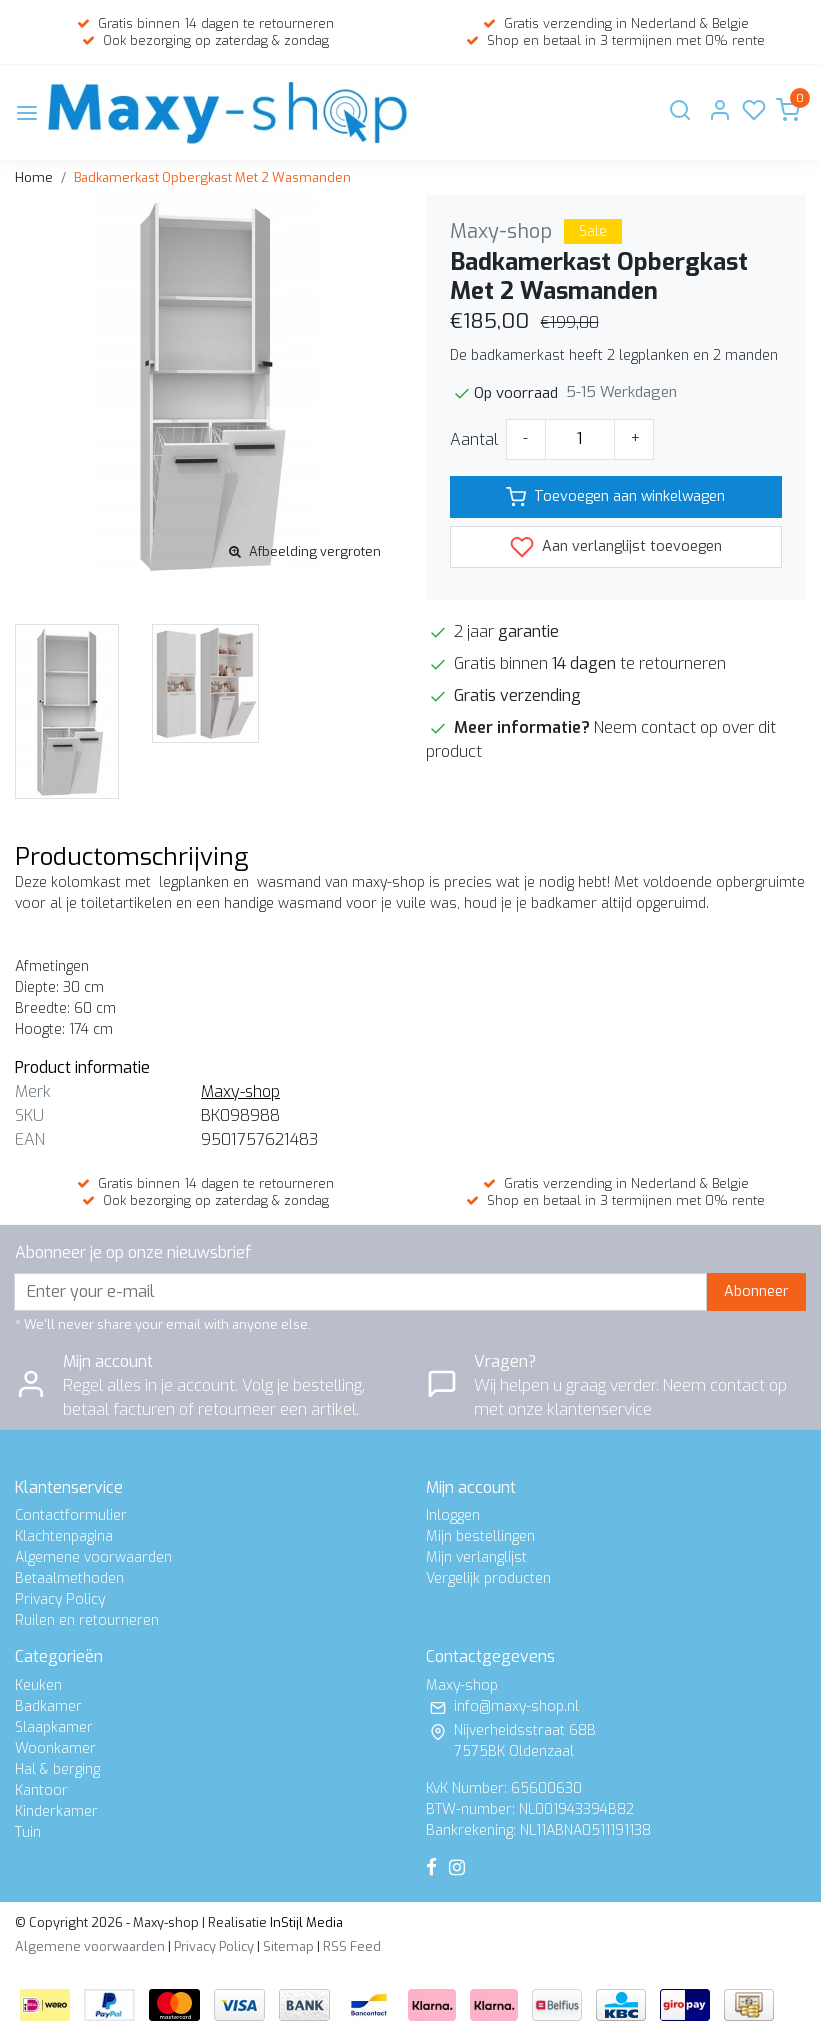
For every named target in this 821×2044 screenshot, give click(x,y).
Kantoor (41, 1790)
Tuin (28, 1832)
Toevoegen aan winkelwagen (615, 497)
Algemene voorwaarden (93, 1557)
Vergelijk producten (488, 1578)
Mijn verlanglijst (476, 1557)
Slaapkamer (54, 1727)
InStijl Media (305, 1922)
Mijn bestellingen (480, 1536)
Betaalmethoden (69, 1578)
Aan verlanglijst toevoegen (616, 547)
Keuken (38, 1685)
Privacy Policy (60, 1599)
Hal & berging (57, 1769)
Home (34, 177)
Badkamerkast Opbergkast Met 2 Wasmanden (212, 177)
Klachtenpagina (64, 1536)
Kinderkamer (56, 1811)
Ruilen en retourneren (87, 1620)
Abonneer (756, 1291)
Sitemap (288, 1946)
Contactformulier (71, 1515)
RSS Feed (352, 1946)
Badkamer (48, 1706)
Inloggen (453, 1515)
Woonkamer (55, 1748)
